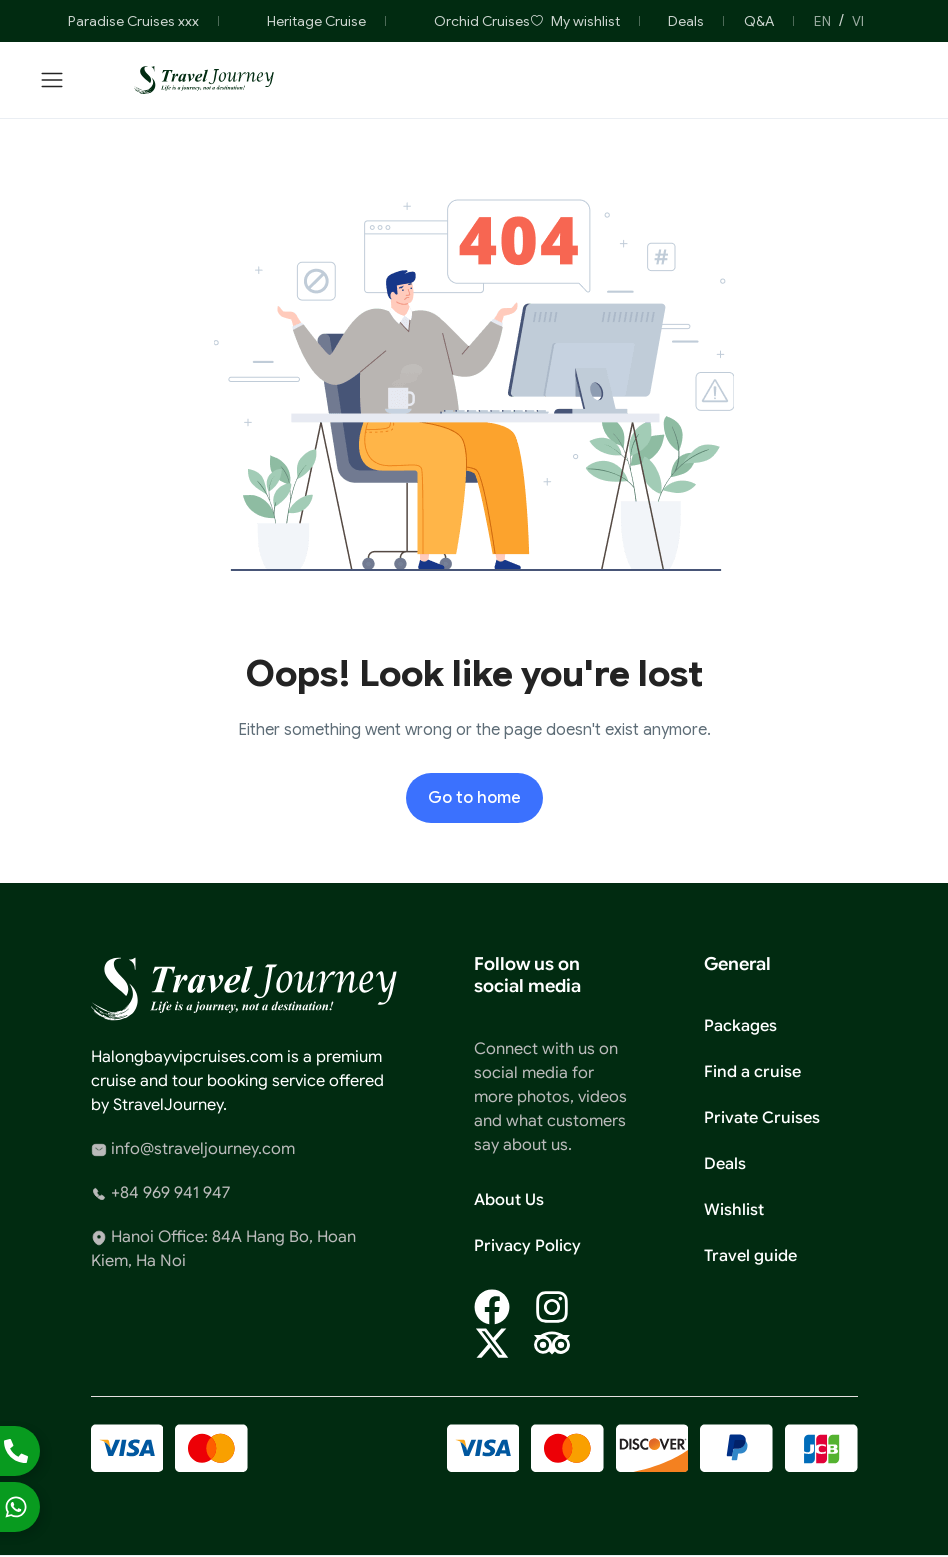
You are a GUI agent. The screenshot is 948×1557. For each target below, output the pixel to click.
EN (822, 21)
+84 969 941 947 (160, 1193)
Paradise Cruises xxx (119, 21)
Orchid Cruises (468, 21)
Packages (740, 1026)
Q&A (759, 21)
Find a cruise (752, 1072)
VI (858, 21)
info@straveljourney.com (193, 1149)
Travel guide (750, 1256)
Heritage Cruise (302, 21)
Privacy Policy (527, 1246)
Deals (686, 21)
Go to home (474, 798)
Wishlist (734, 1210)
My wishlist (575, 21)
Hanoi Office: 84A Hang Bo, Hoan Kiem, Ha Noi (223, 1249)
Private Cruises (762, 1118)
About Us (509, 1200)
